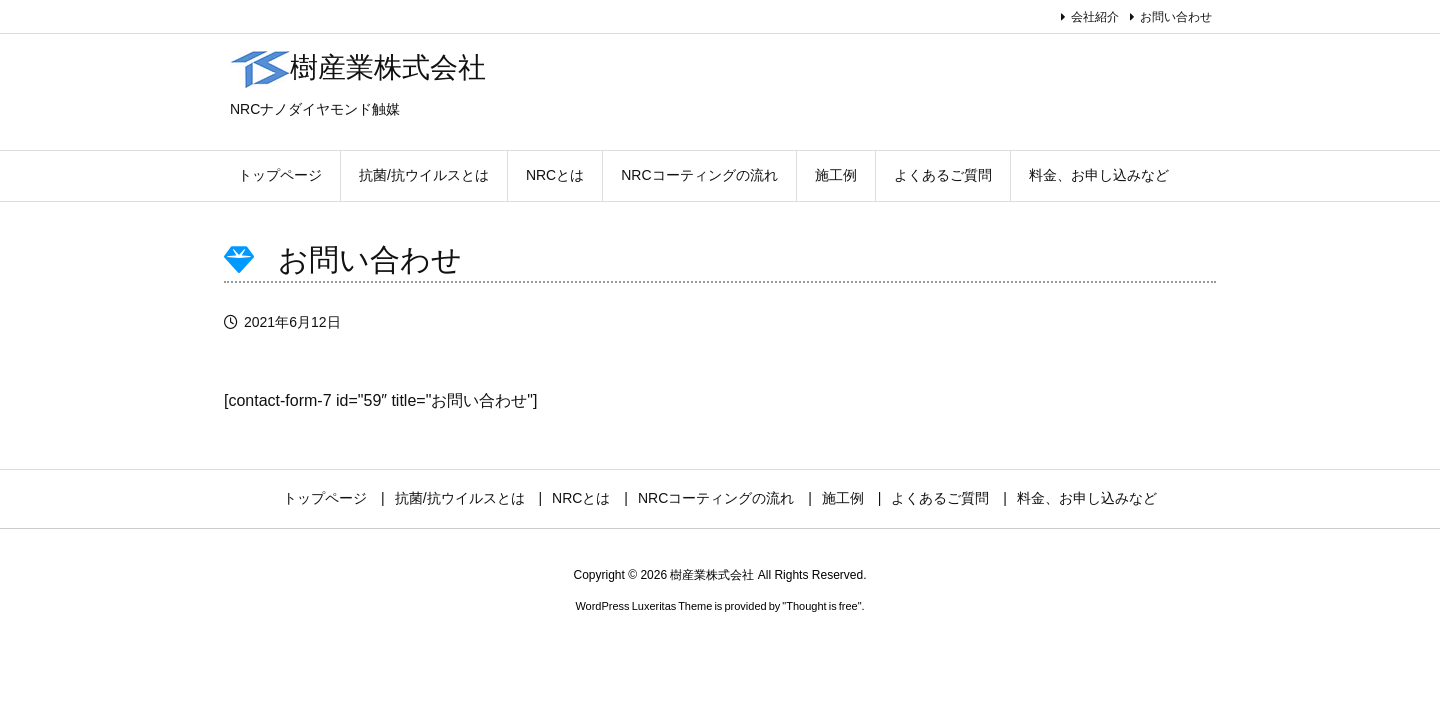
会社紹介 (1095, 17)
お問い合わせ (1176, 17)
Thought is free (821, 606)
